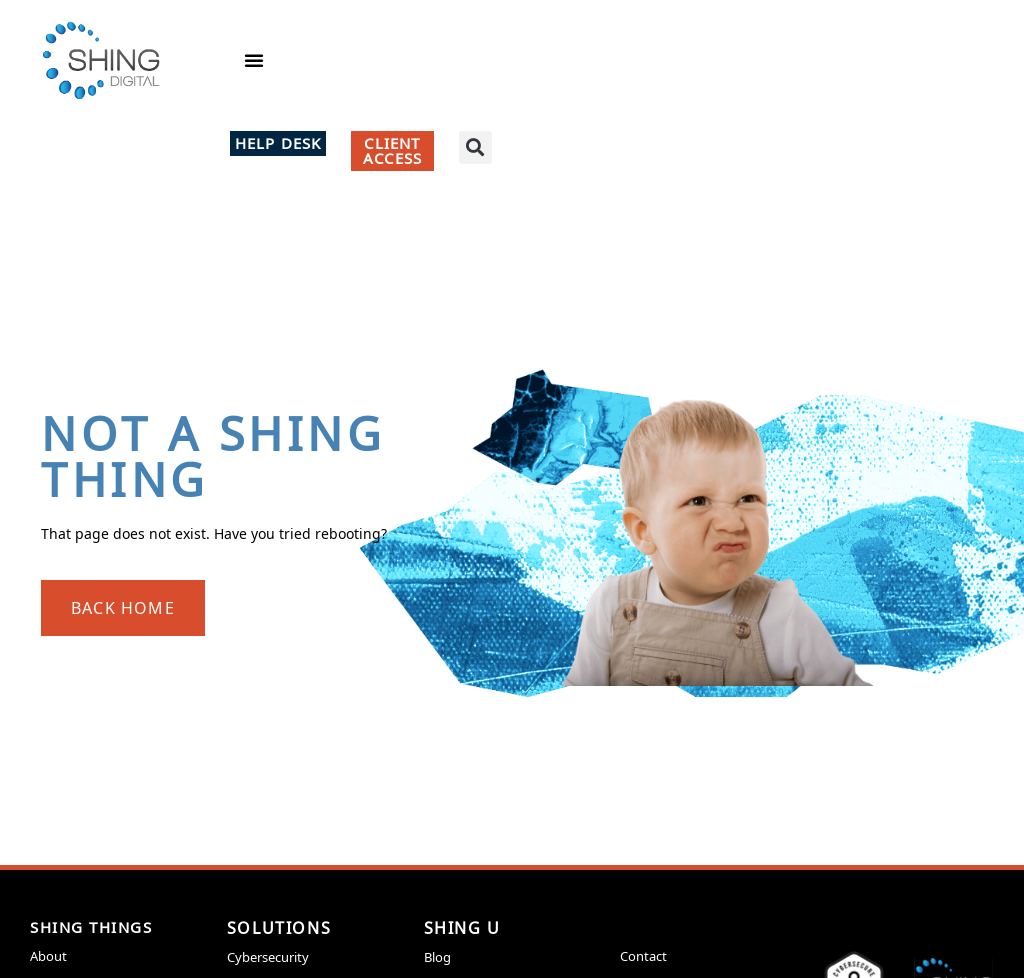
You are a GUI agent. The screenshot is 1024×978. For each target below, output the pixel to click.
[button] (254, 60)
